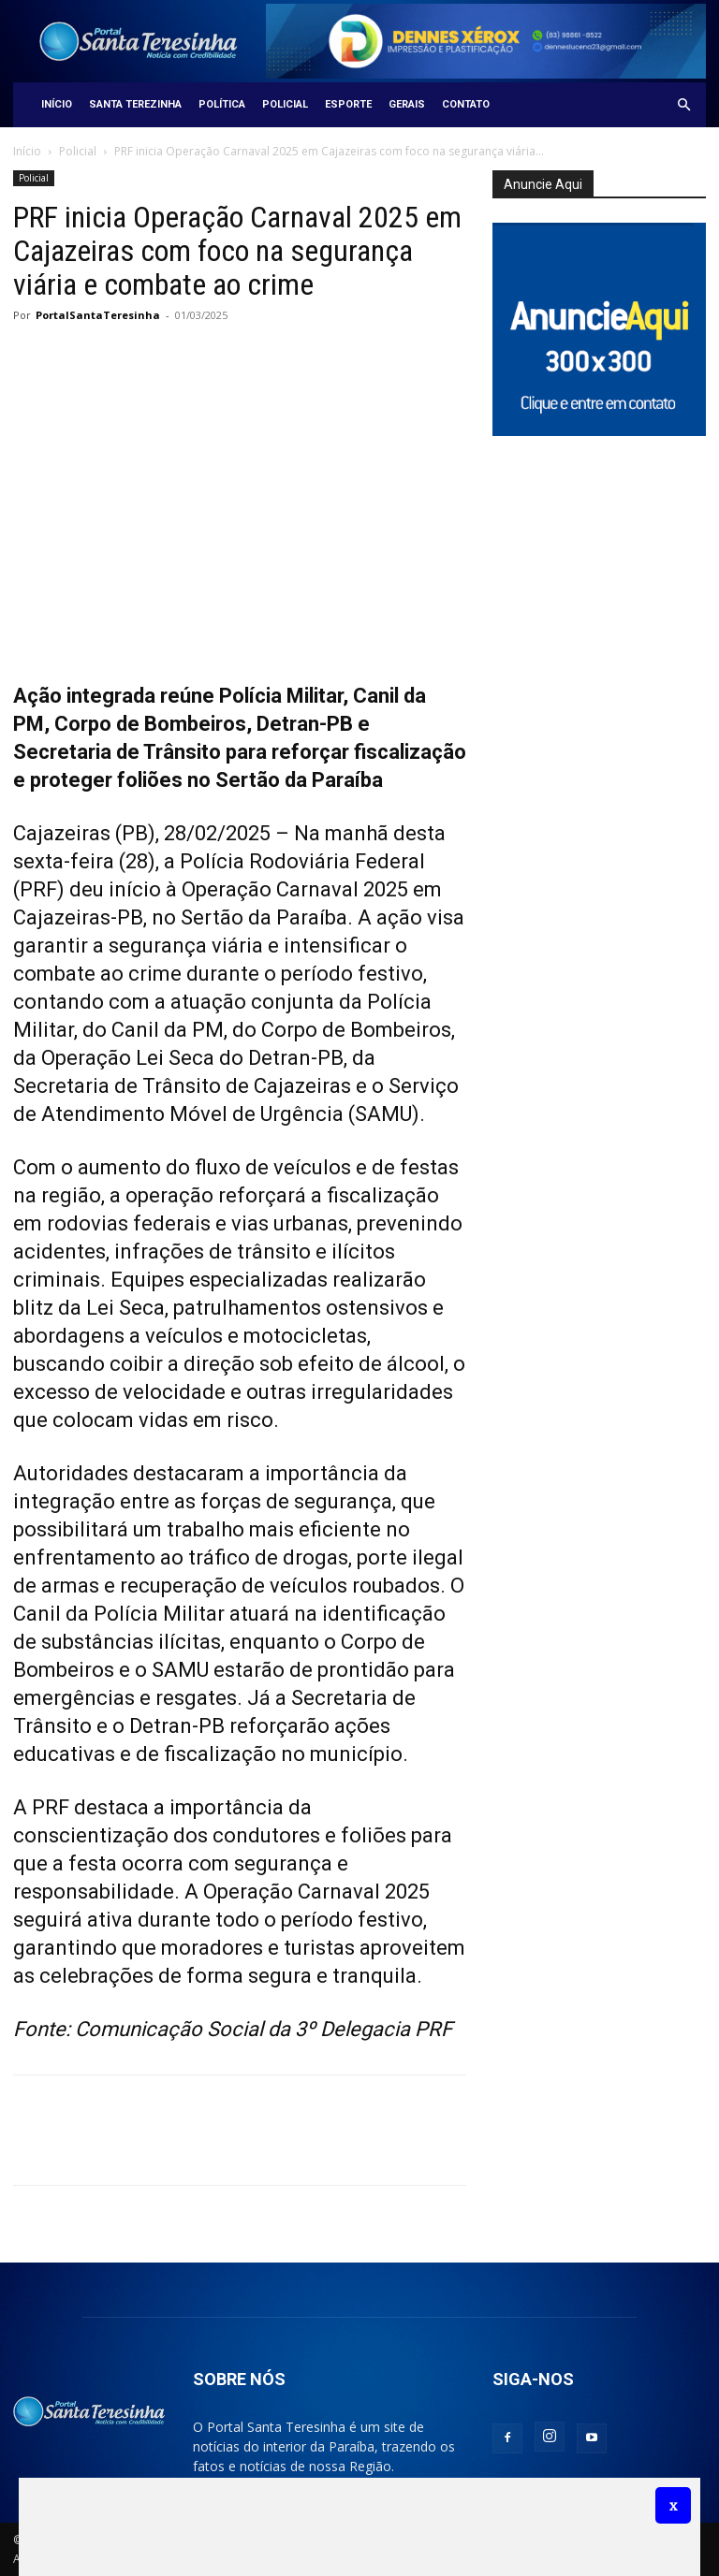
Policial (285, 104)
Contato (466, 104)
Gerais (407, 104)
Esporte (348, 104)
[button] (683, 105)
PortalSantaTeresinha (98, 315)
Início (56, 104)
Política (221, 104)
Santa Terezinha (135, 104)
